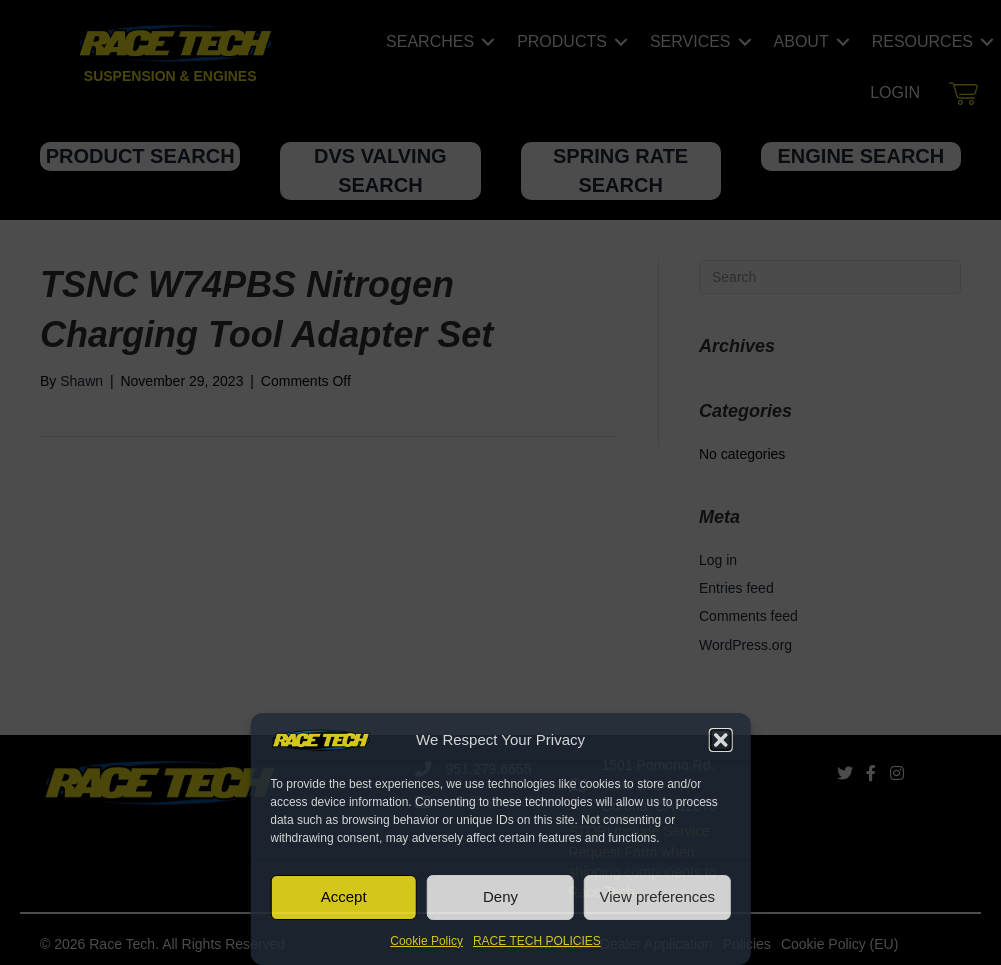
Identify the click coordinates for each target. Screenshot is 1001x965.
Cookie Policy (426, 941)
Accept (344, 896)
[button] (721, 740)
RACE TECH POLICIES (537, 941)
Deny (500, 896)
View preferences (658, 896)
